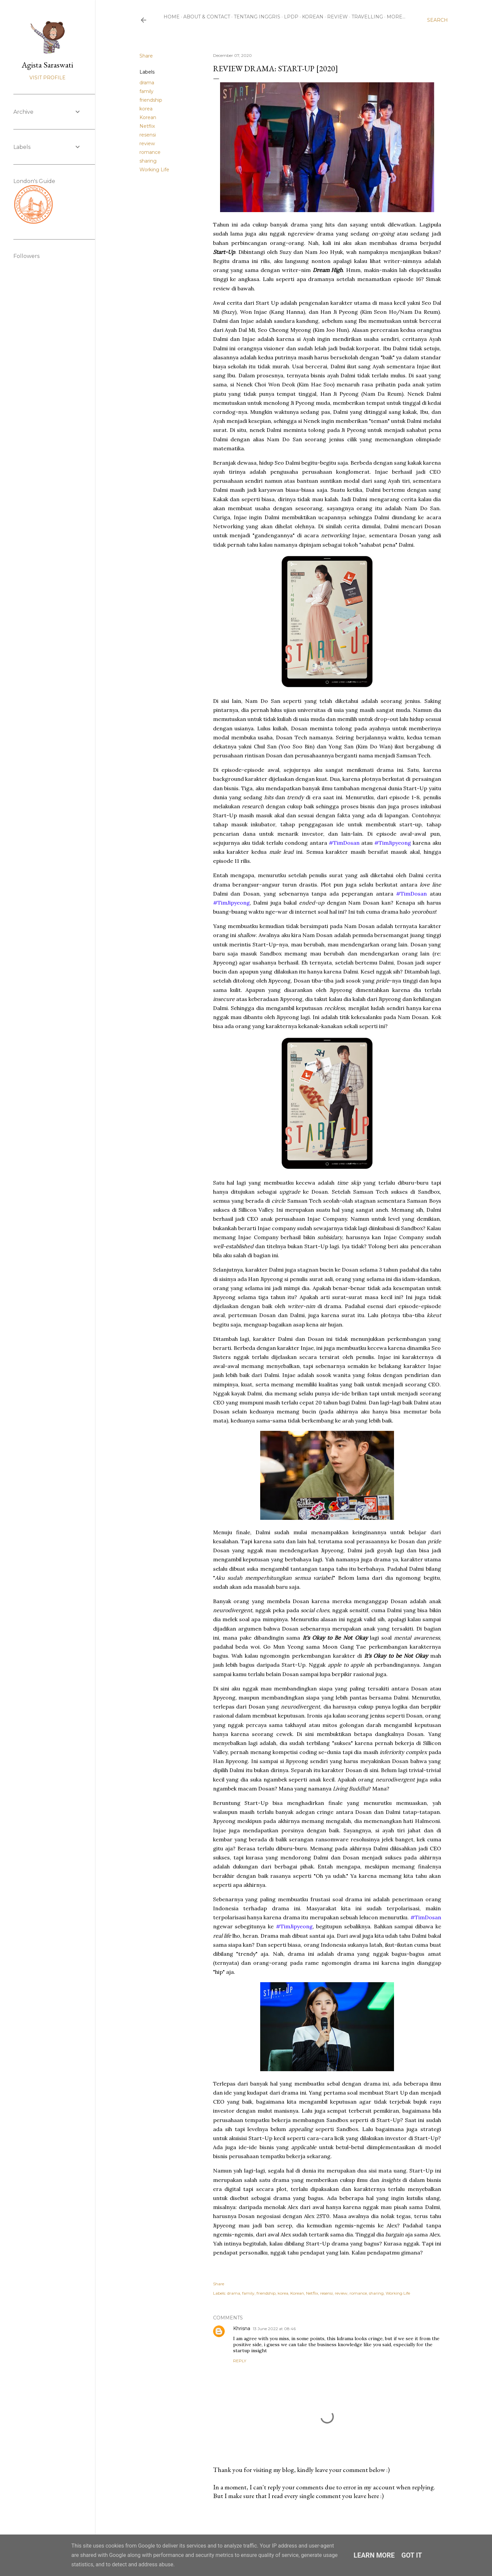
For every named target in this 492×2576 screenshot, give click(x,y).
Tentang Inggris (257, 17)
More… (396, 17)
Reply (239, 2360)
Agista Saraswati (47, 65)
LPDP (291, 17)
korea (146, 109)
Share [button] (146, 56)
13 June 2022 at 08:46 (274, 2328)
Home (172, 17)
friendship (150, 100)
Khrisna (241, 2328)
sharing (148, 161)
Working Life (154, 170)
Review (337, 17)
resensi (147, 135)
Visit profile (47, 78)
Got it (411, 2555)
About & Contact (206, 17)
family (146, 91)
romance (150, 152)
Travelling (367, 17)
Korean (312, 17)
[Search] (437, 20)
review (147, 144)
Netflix (147, 126)
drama (146, 83)
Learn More (374, 2555)
